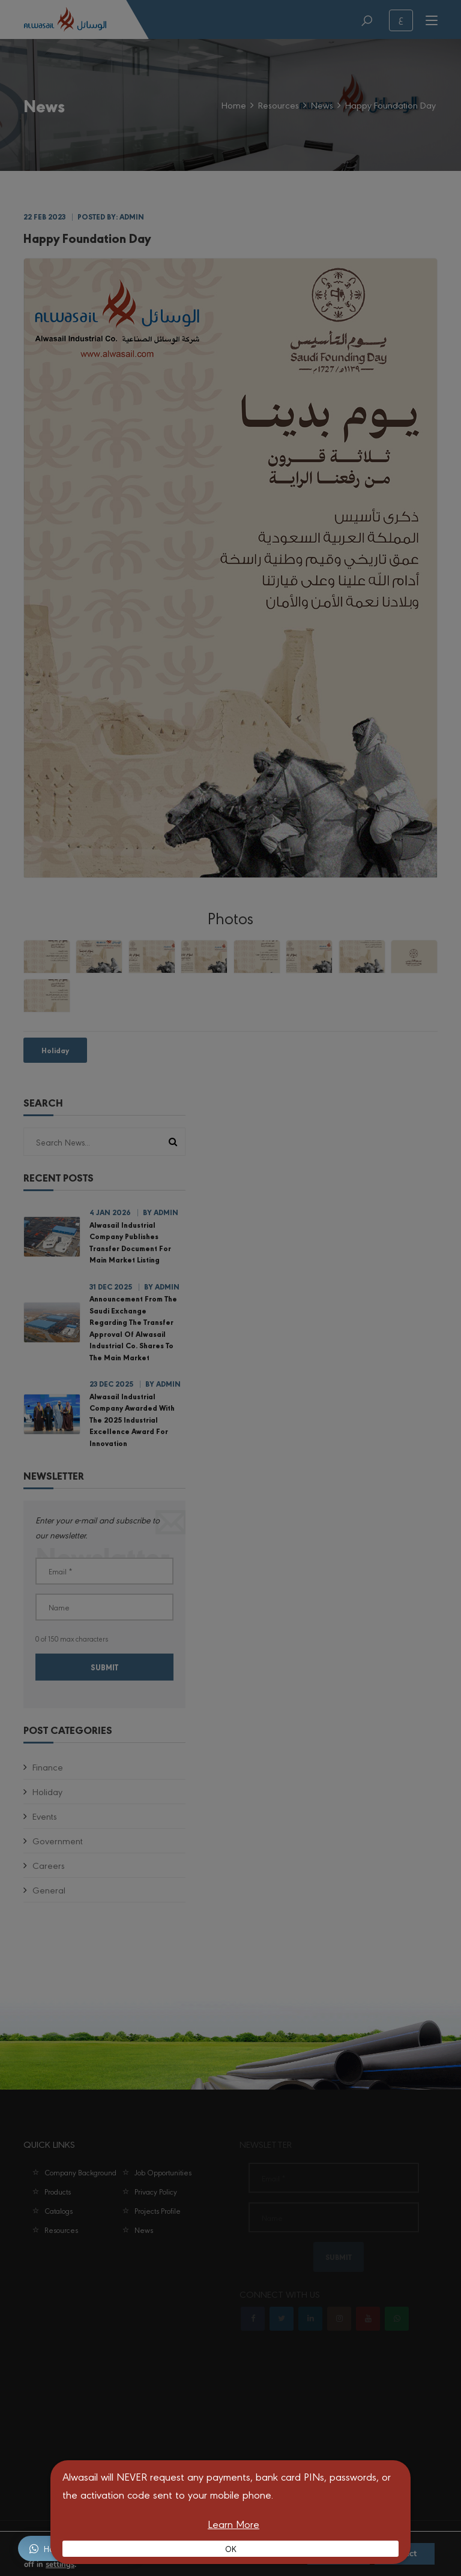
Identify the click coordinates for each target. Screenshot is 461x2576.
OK (231, 2548)
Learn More (233, 2523)
